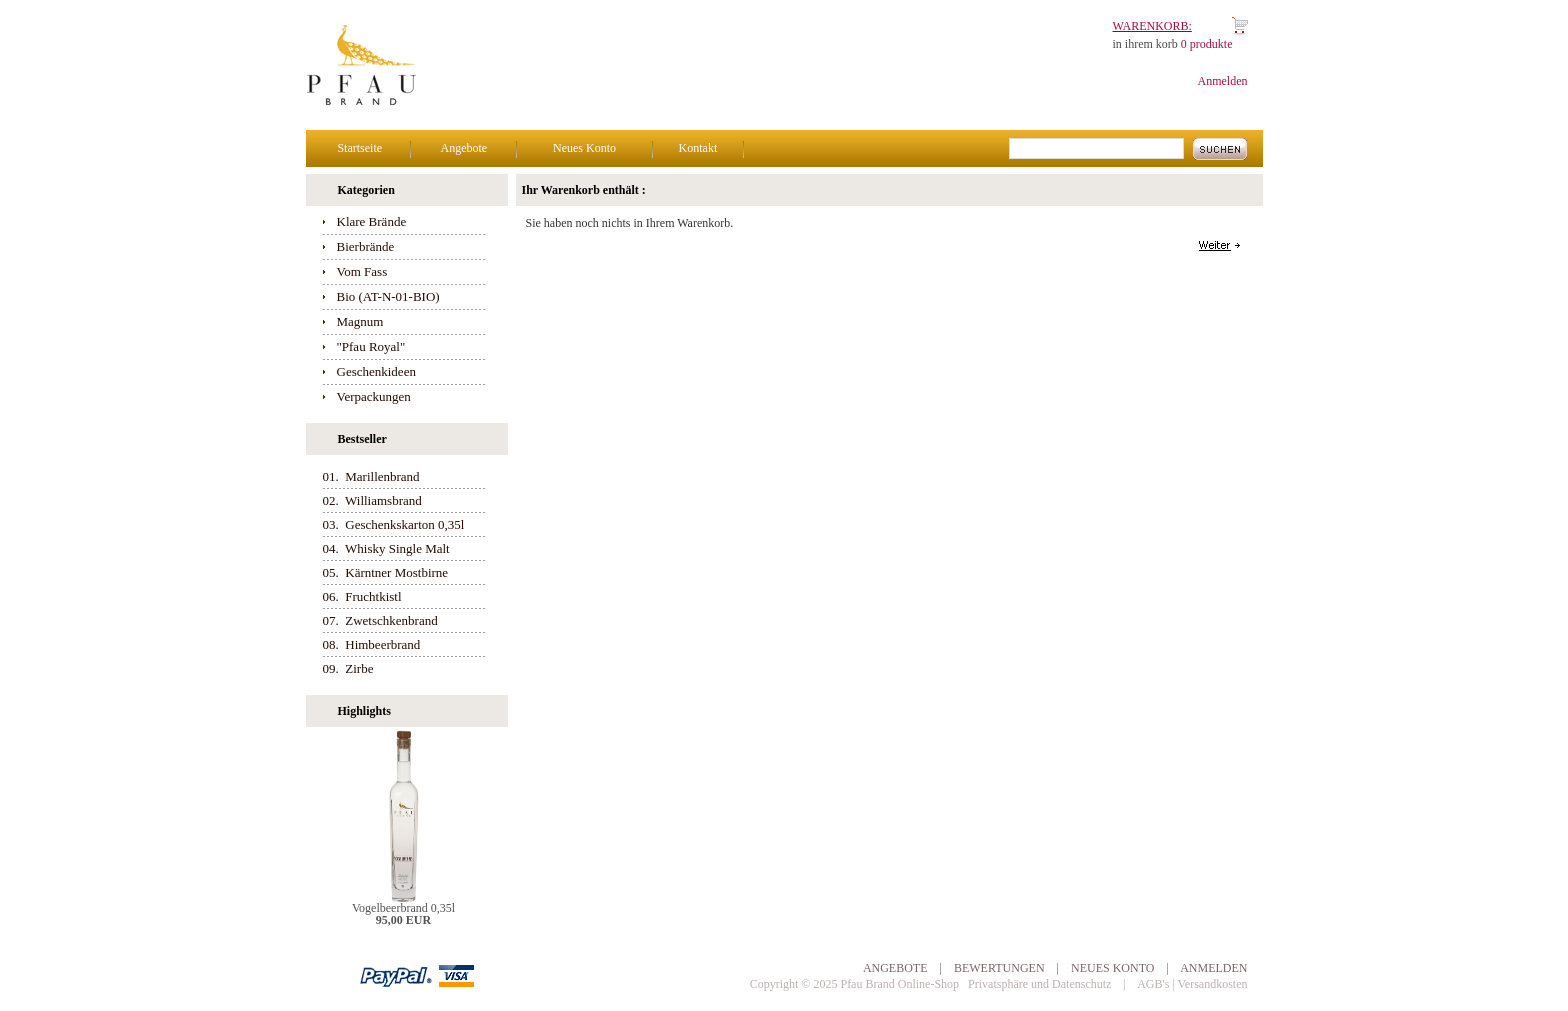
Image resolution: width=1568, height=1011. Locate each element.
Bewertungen (999, 968)
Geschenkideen (376, 371)
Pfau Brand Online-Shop (899, 984)
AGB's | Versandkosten (1192, 984)
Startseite (359, 148)
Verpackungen (374, 396)
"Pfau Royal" (371, 346)
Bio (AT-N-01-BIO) (388, 296)
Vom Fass (362, 271)
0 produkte (1207, 44)
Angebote (464, 148)
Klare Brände (372, 221)
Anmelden (1223, 81)
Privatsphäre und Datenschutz (1039, 984)
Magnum (360, 321)
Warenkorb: (1152, 26)
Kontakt (698, 148)
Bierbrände (366, 246)
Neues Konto (584, 148)
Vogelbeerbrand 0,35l (403, 908)
